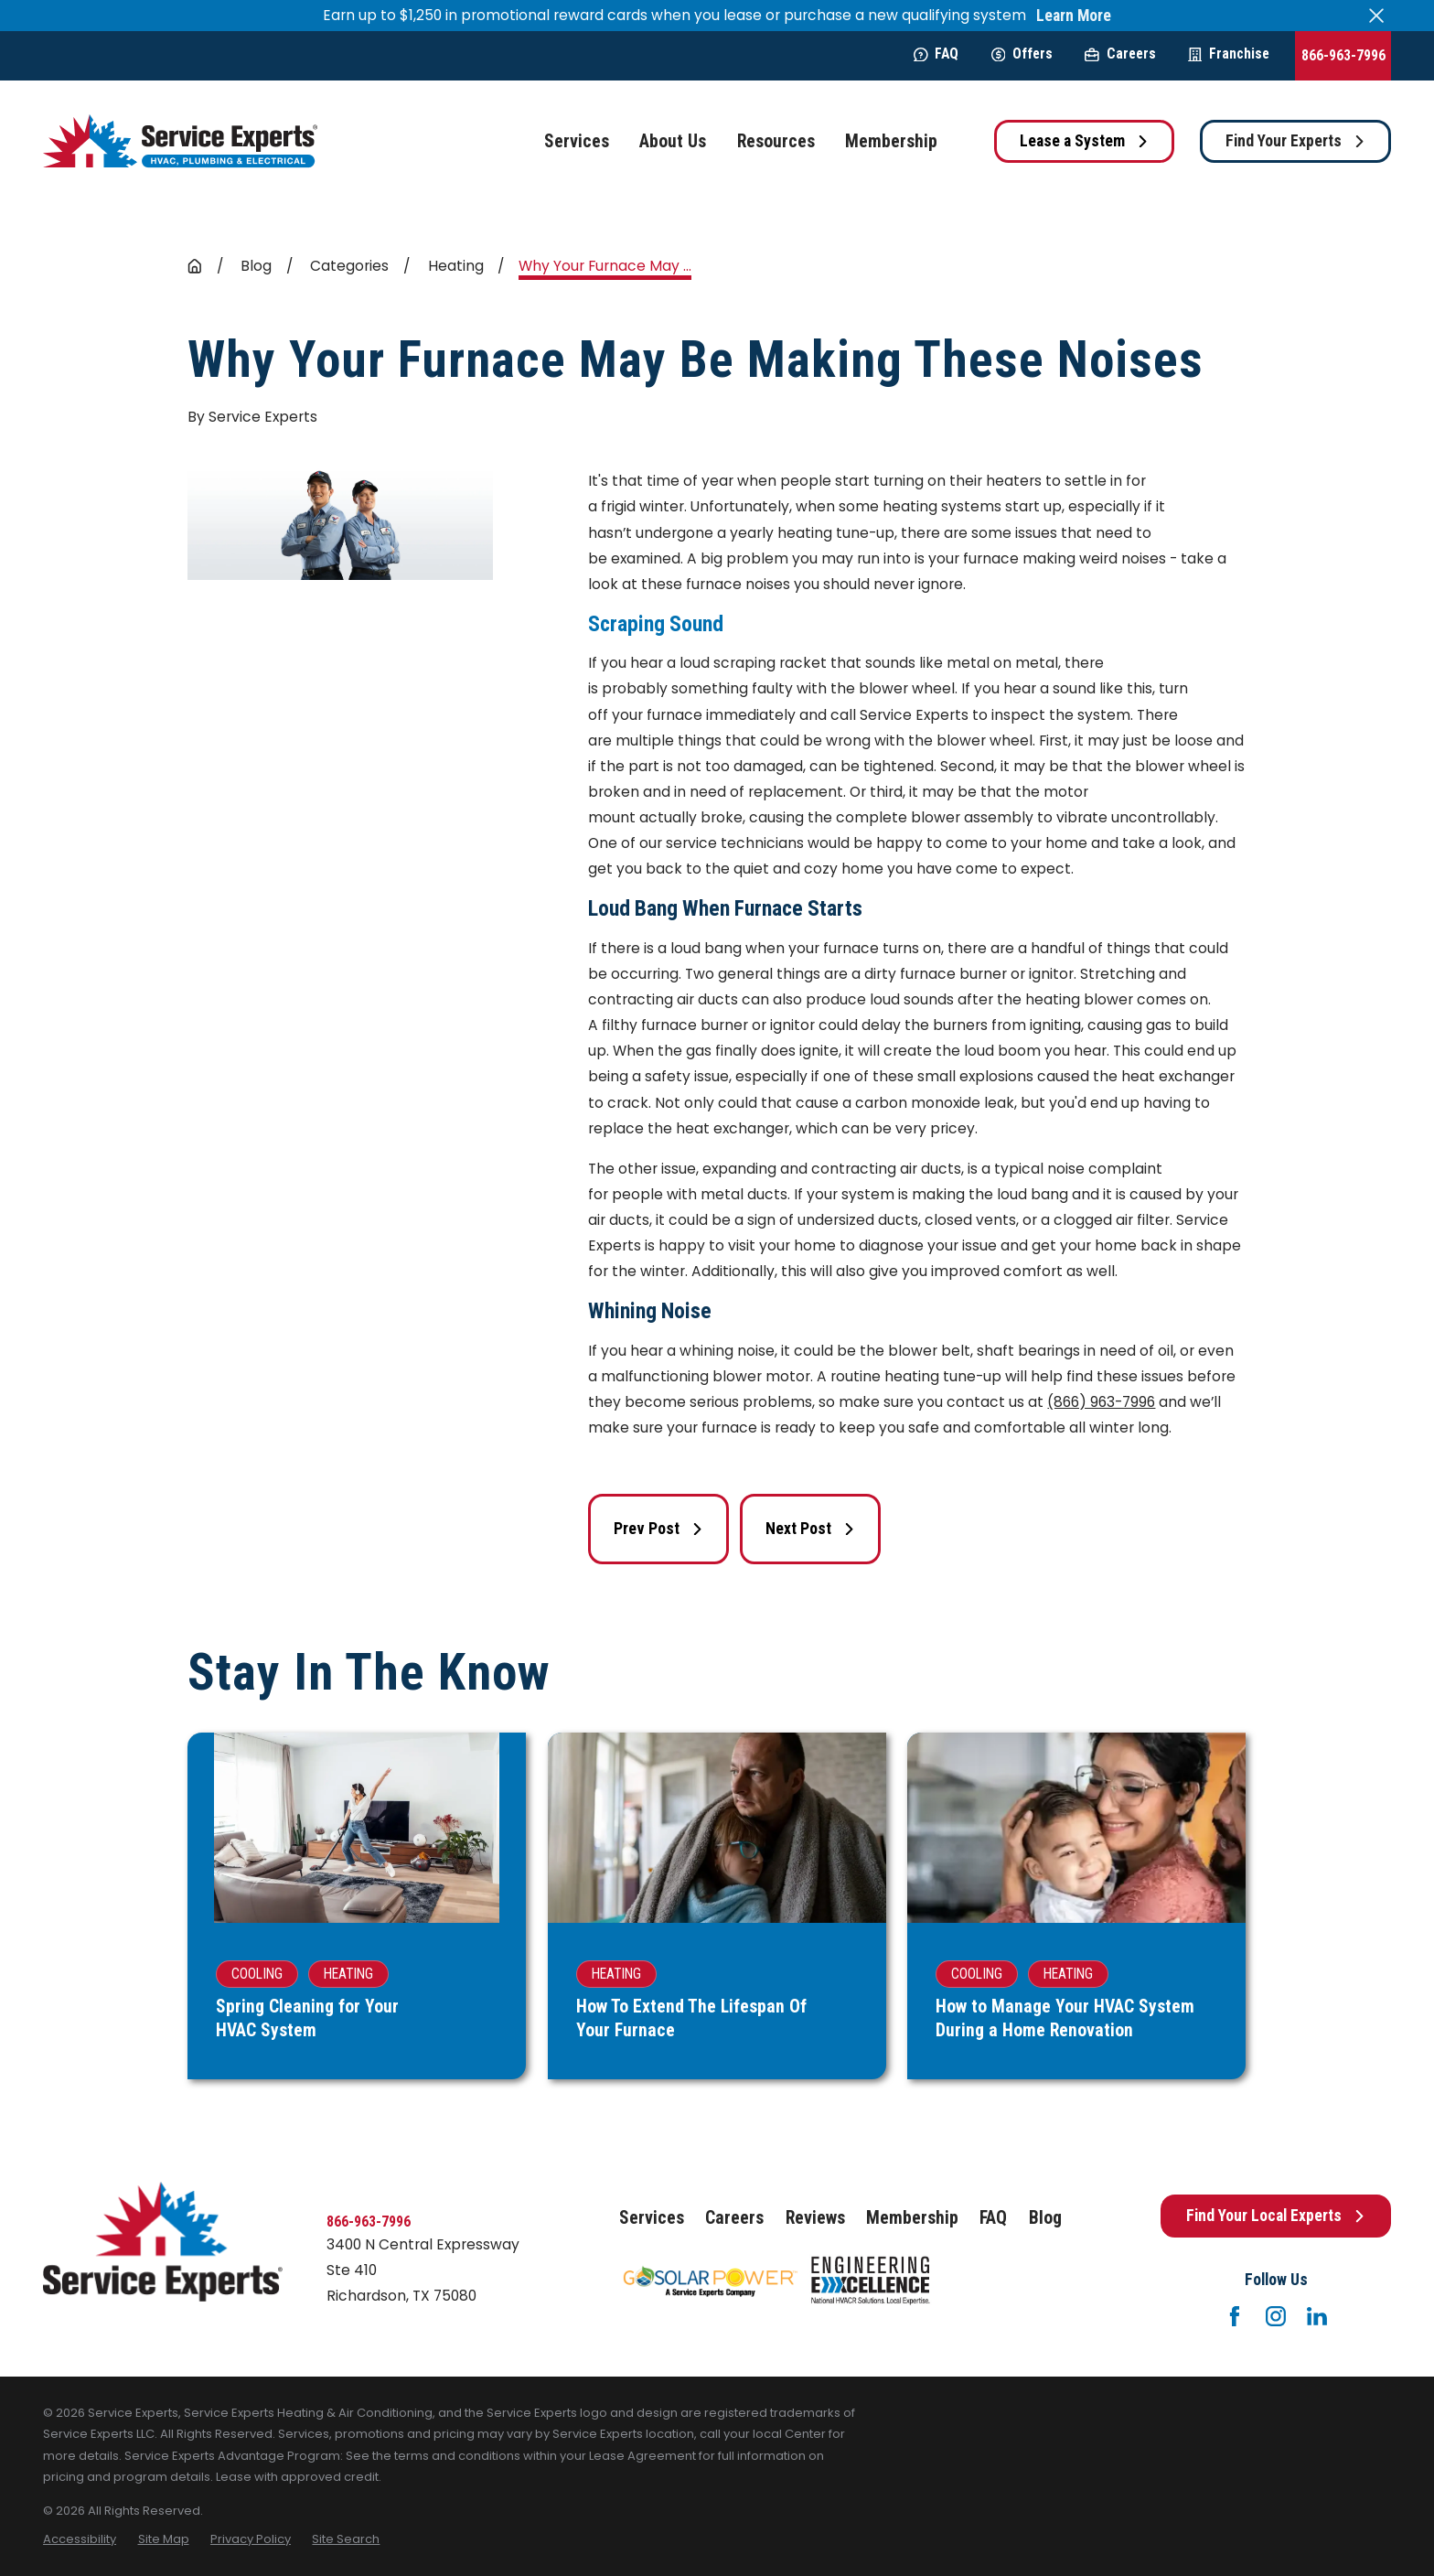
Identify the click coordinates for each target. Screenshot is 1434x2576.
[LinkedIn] (1317, 2316)
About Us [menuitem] (672, 141)
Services (651, 2217)
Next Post (810, 1528)
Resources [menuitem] (776, 141)
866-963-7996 (1343, 55)
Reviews (815, 2217)
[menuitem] (79, 2538)
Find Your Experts (1295, 141)
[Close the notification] (1376, 15)
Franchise (1228, 53)
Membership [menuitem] (891, 141)
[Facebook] (1235, 2316)
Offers (1022, 53)
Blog (1045, 2217)
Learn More (1073, 16)
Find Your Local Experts (1275, 2215)
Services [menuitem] (576, 141)
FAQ (936, 53)
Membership (912, 2217)
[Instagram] (1276, 2316)
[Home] (180, 141)
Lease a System (1084, 141)
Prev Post (658, 1528)
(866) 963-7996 (1101, 1401)
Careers (1120, 53)
